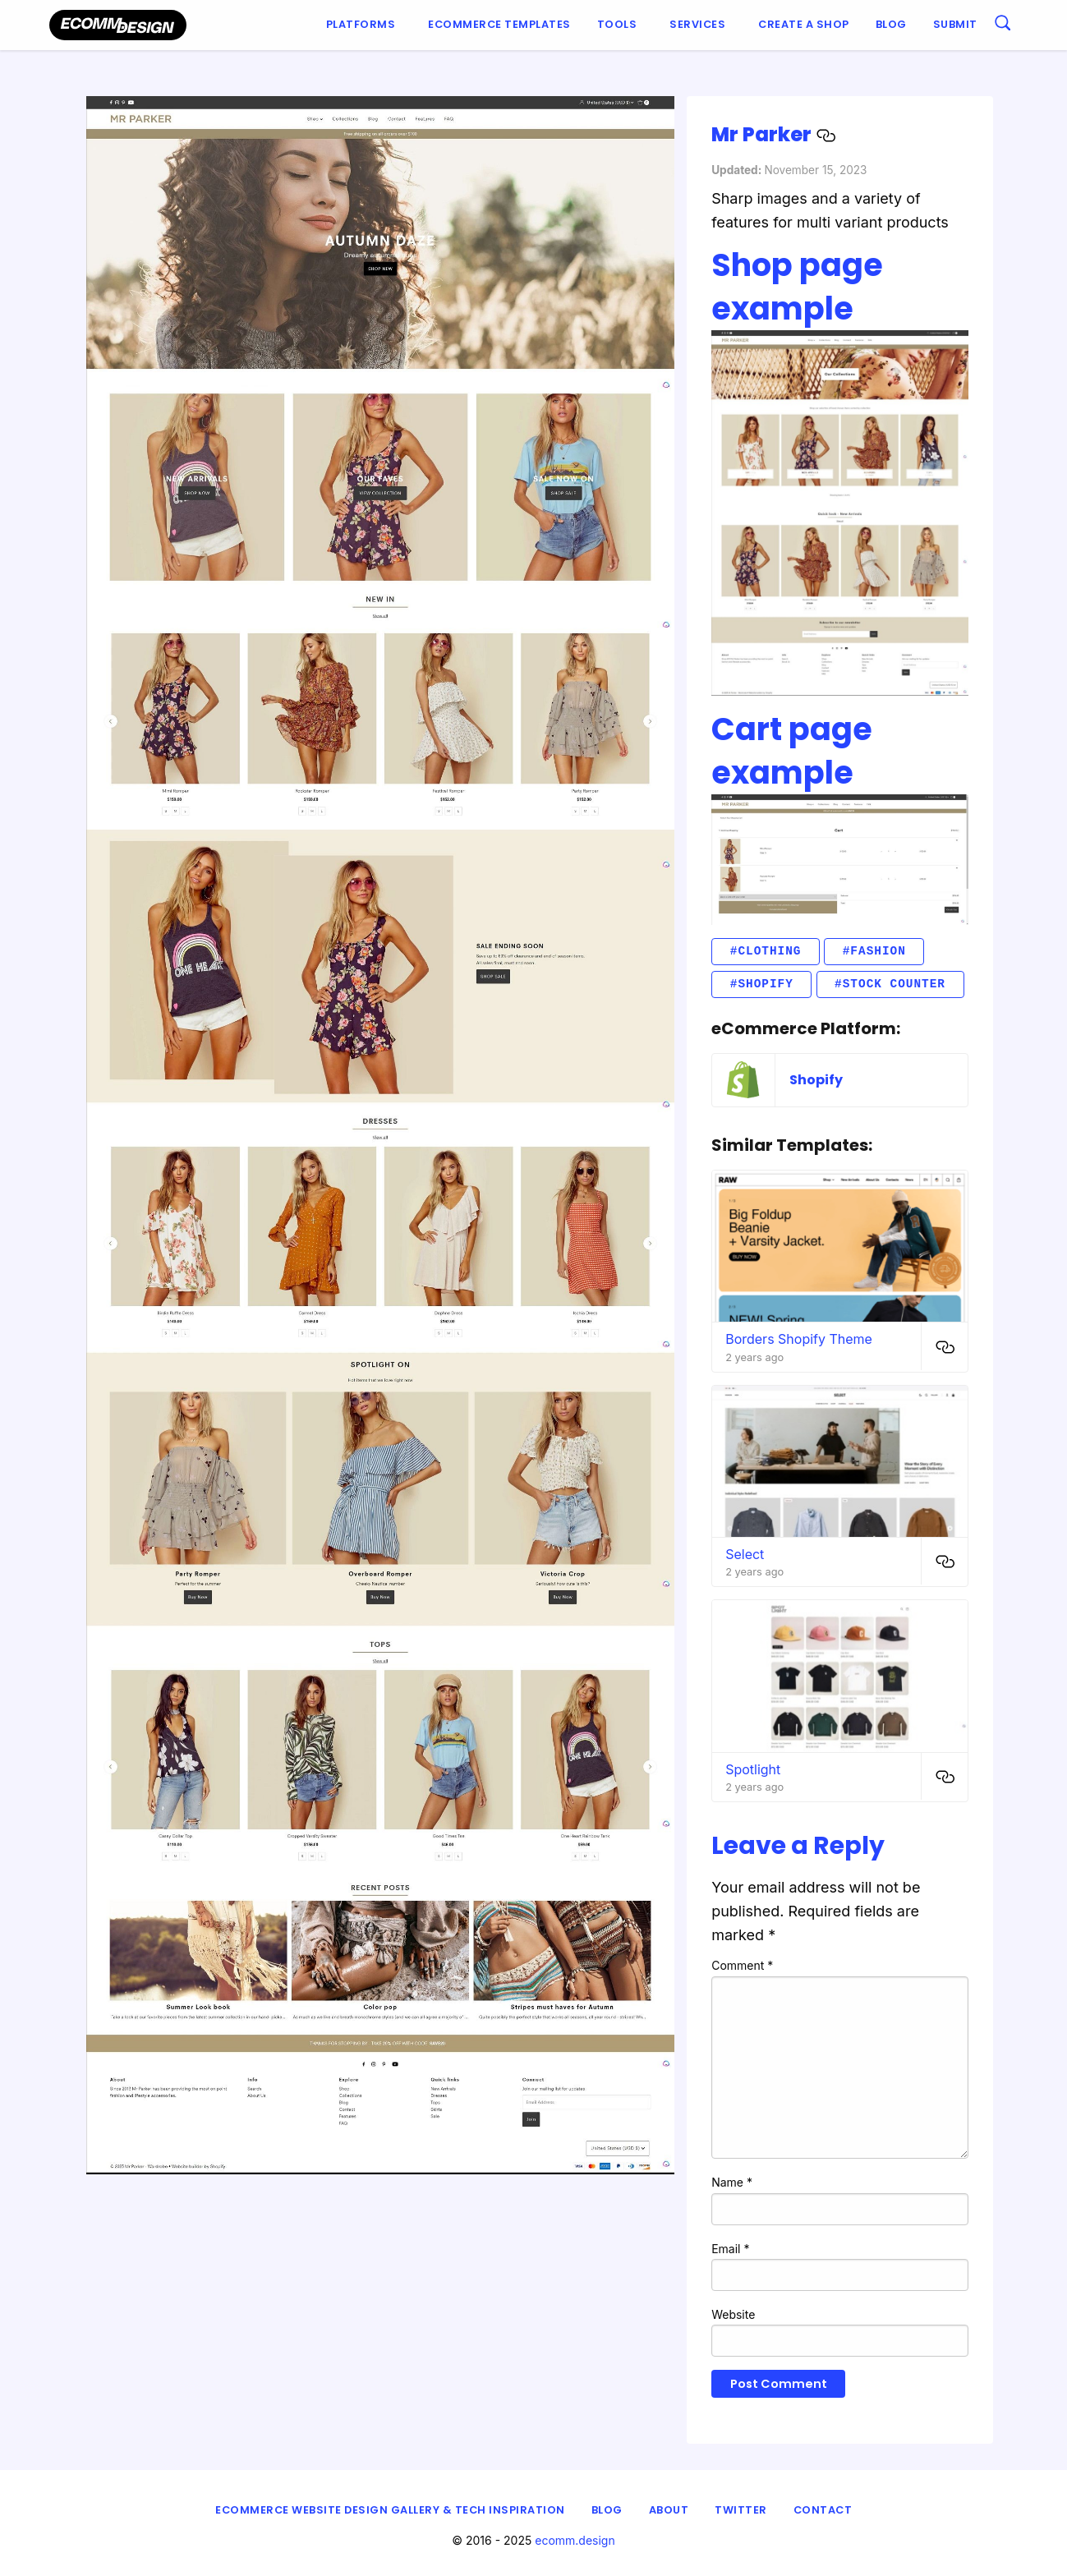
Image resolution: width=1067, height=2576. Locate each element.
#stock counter (890, 983)
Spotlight (752, 1769)
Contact (823, 2510)
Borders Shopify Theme (798, 1339)
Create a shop (803, 24)
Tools (617, 24)
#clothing (766, 951)
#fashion (874, 951)
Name (731, 2182)
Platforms (361, 24)
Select (744, 1554)
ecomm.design (575, 2540)
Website (733, 2314)
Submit (955, 24)
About (669, 2510)
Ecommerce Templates (499, 24)
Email (730, 2249)
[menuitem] (364, 25)
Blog (891, 24)
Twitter (741, 2510)
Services (697, 24)
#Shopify (761, 983)
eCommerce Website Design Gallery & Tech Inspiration (390, 2510)
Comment (742, 1965)
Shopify (816, 1079)
